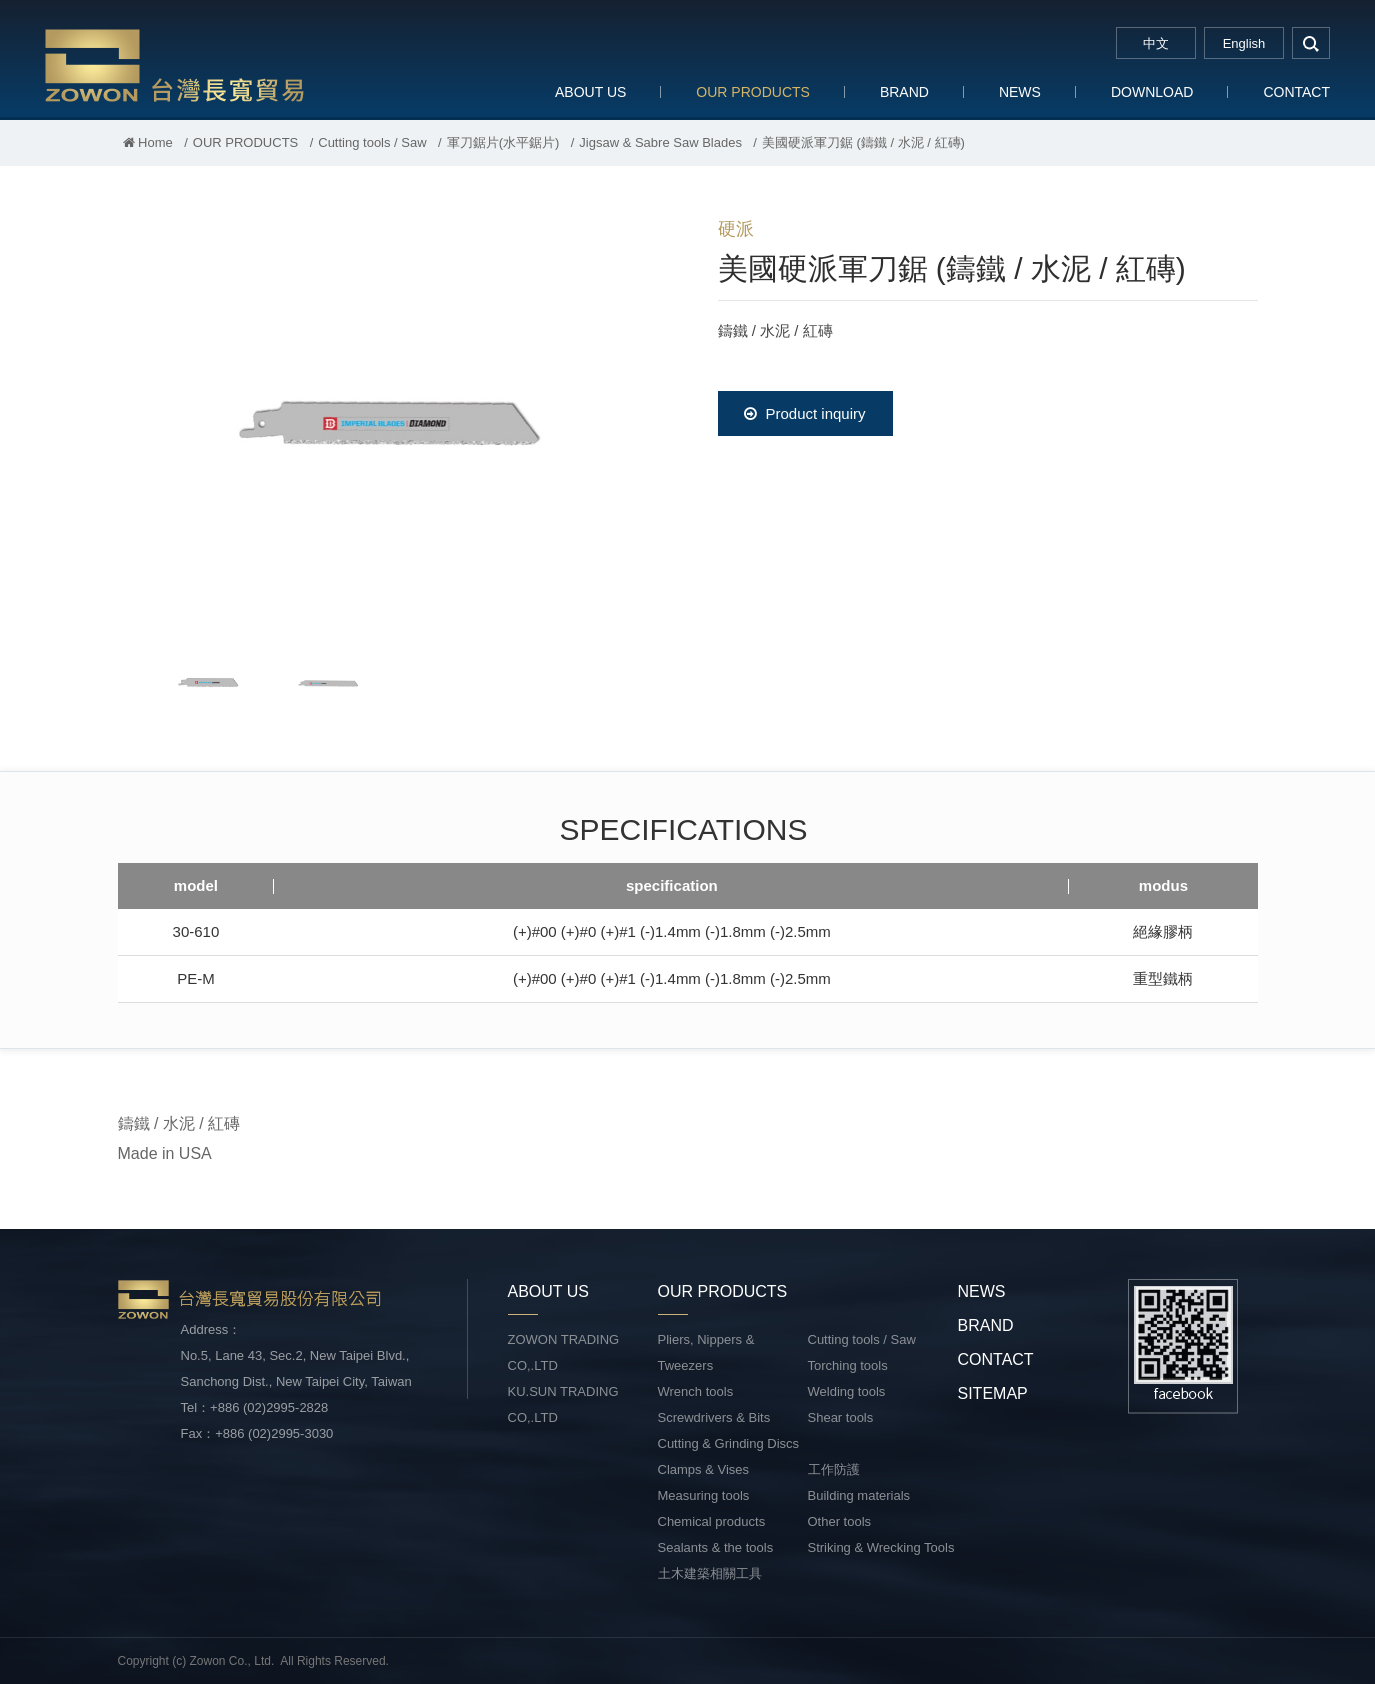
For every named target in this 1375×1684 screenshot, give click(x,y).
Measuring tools (704, 1495)
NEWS (1020, 92)
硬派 (736, 229)
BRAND (904, 92)
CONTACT (1296, 92)
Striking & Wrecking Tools (881, 1547)
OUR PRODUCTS (753, 92)
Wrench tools (696, 1391)
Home (148, 142)
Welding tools (847, 1391)
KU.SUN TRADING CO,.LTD (563, 1404)
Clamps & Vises (704, 1469)
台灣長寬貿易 (175, 64)
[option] (388, 416)
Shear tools (841, 1417)
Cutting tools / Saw (372, 142)
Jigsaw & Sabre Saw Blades (660, 142)
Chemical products (712, 1521)
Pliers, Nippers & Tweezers (706, 1352)
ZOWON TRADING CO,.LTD (564, 1352)
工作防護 (834, 1469)
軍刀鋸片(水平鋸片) (503, 142)
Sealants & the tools (716, 1547)
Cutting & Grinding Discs (729, 1443)
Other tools (840, 1521)
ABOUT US (590, 92)
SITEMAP (993, 1393)
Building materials (859, 1495)
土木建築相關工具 (710, 1573)
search (1311, 43)
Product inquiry (804, 413)
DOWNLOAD (1152, 92)
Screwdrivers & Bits (714, 1417)
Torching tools (848, 1365)
